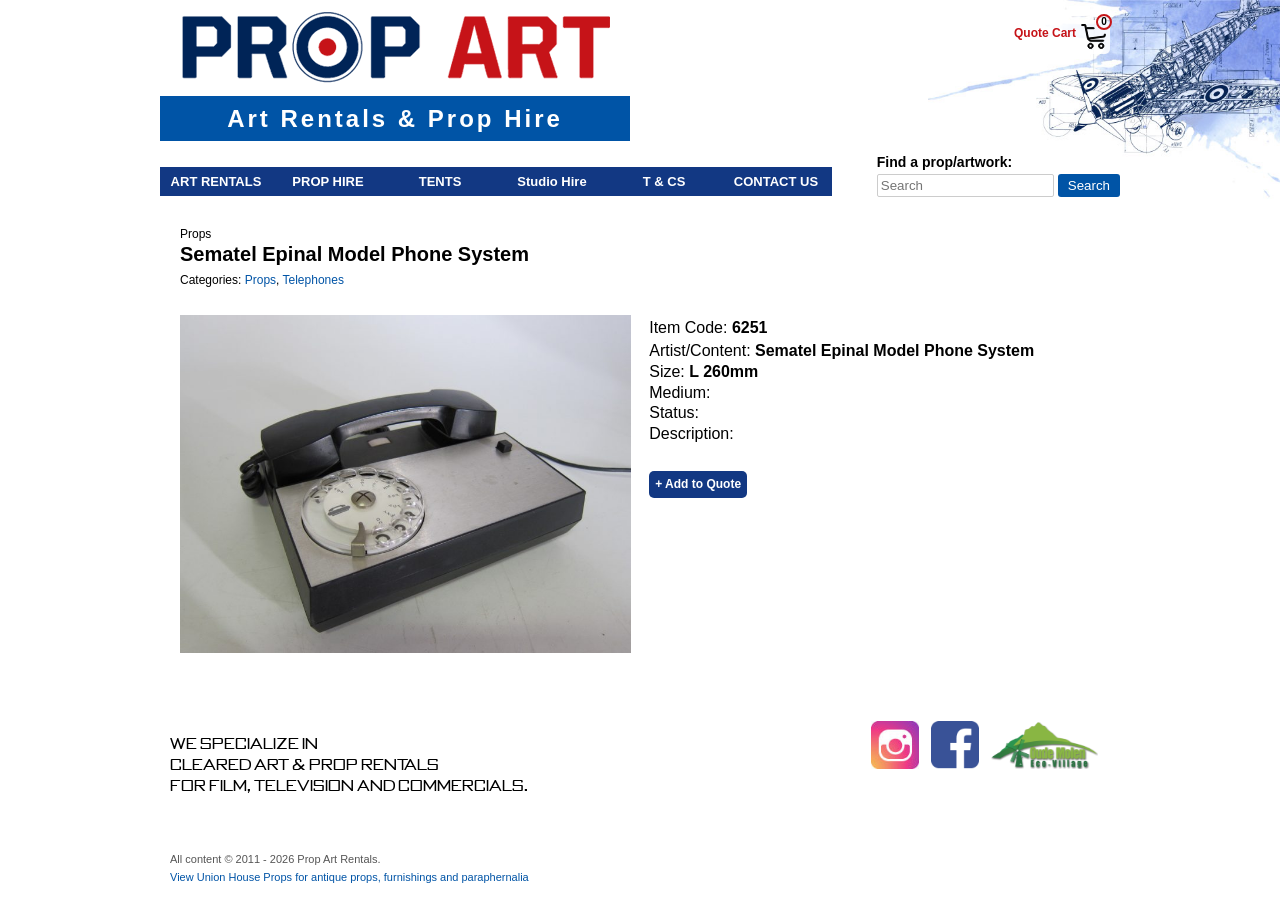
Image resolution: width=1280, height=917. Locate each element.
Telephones (313, 280)
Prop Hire (327, 181)
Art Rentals (216, 181)
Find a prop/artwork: (944, 162)
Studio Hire (551, 181)
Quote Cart (1045, 33)
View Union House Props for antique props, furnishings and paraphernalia (349, 877)
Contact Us (776, 181)
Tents (440, 181)
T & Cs (664, 181)
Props (260, 280)
